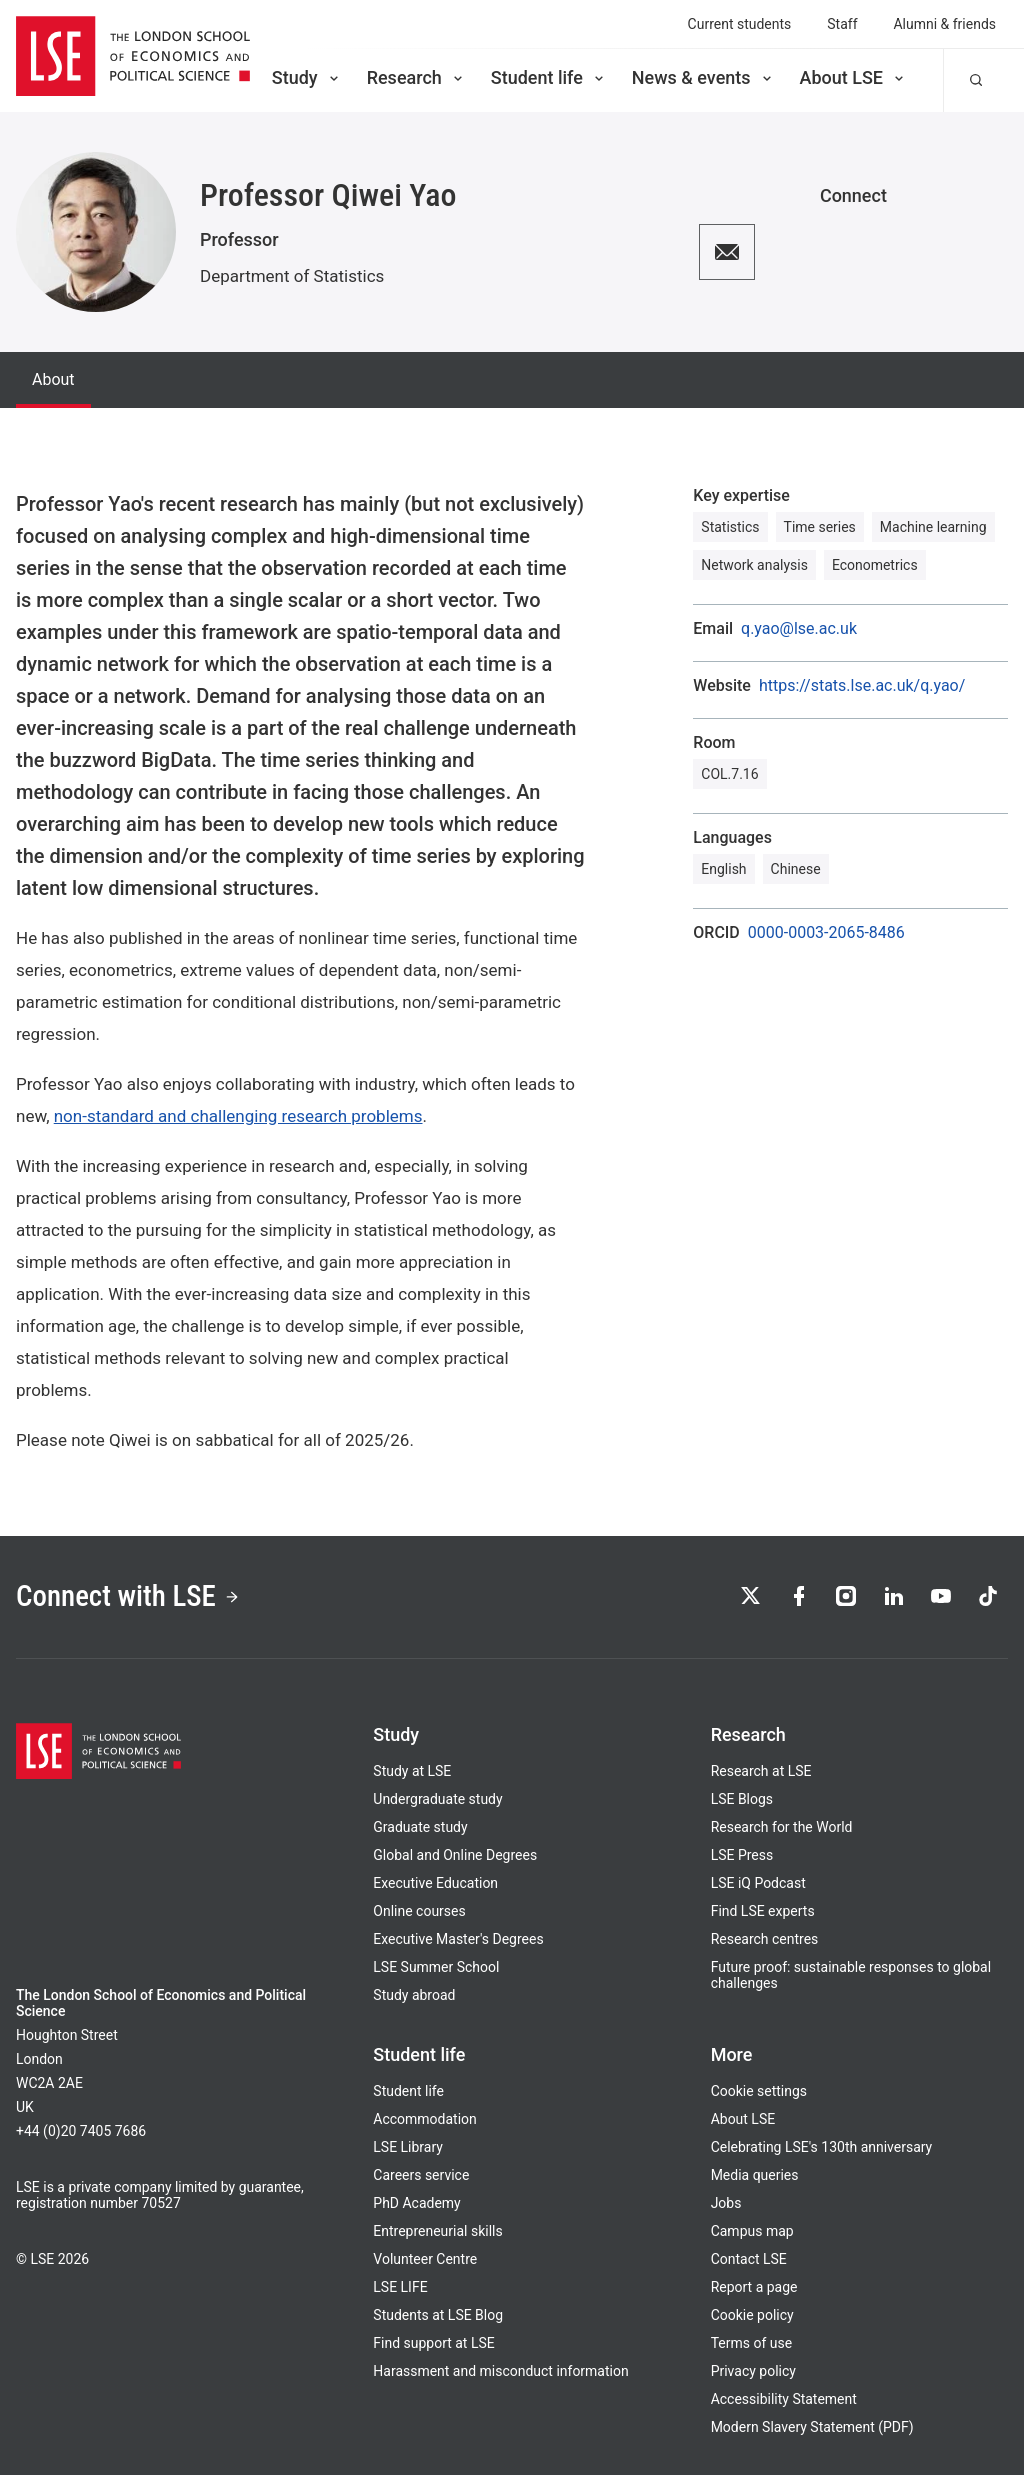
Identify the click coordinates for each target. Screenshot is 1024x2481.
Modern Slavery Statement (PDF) (812, 2433)
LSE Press (742, 1861)
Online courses (419, 1917)
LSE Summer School (436, 1973)
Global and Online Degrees (455, 1861)
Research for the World (782, 1833)
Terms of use (751, 2349)
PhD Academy (416, 2209)
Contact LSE (749, 2265)
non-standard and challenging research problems (238, 1116)
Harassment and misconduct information (500, 2377)
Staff (842, 24)
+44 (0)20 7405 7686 (81, 2137)
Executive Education (435, 1889)
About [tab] (53, 379)
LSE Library (408, 2153)
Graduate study (420, 1833)
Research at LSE (761, 1777)
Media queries (755, 2181)
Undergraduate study (437, 1805)
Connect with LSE (138, 1599)
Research (416, 77)
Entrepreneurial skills (437, 2237)
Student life (549, 77)
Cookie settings (759, 2097)
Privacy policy (753, 2377)
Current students (740, 24)
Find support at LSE (433, 2349)
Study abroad (414, 2001)
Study (307, 77)
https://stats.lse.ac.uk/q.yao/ (862, 686)
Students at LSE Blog (438, 2321)
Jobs (726, 2209)
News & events (703, 77)
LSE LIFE (400, 2293)
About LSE (853, 77)
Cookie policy (752, 2321)
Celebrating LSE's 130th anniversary (822, 2153)
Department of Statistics (292, 276)
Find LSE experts (763, 1917)
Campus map (752, 2237)
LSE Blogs (742, 1805)
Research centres (765, 1945)
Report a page (754, 2293)
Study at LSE (412, 1777)
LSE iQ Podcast (758, 1889)
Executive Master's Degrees (458, 1945)
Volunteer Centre (425, 2265)
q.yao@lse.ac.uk (799, 629)
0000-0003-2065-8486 (826, 933)
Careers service (421, 2181)
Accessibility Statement (784, 2405)
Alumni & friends (945, 24)
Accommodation (424, 2125)
